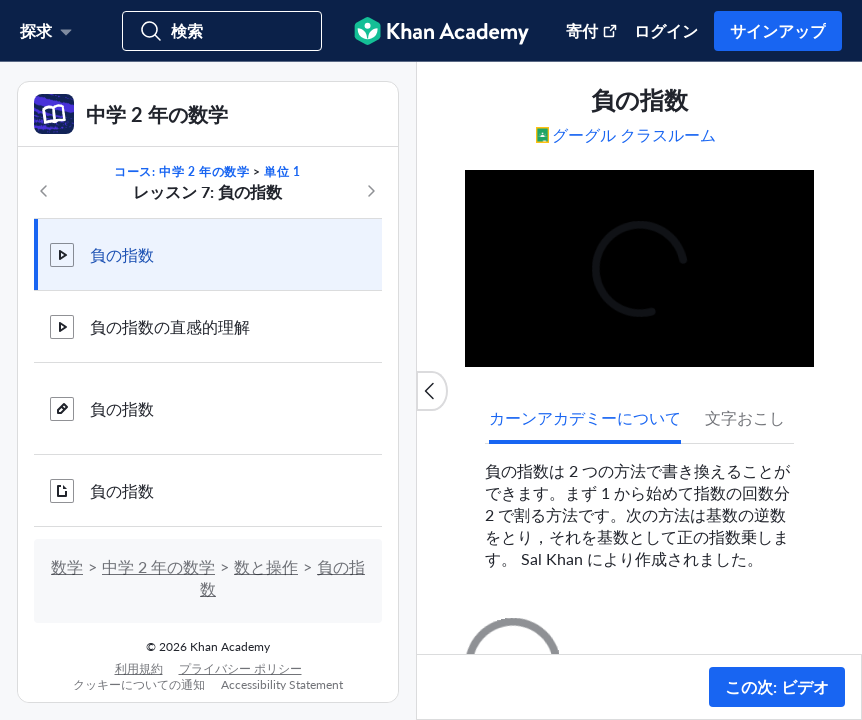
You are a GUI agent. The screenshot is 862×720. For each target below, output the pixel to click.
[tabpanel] (639, 507)
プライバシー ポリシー (240, 668)
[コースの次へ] (371, 191)
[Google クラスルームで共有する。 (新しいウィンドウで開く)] (636, 134)
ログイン (666, 30)
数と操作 (266, 566)
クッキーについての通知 (139, 684)
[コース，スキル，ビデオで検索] (222, 31)
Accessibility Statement (282, 684)
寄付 (592, 30)
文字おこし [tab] (745, 417)
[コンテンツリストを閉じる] (432, 391)
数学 (67, 566)
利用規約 (139, 668)
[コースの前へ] (44, 191)
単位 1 (282, 171)
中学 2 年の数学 (158, 566)
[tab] (585, 418)
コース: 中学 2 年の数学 (181, 171)
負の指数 (122, 254)
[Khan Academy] (441, 31)
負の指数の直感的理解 (170, 326)
